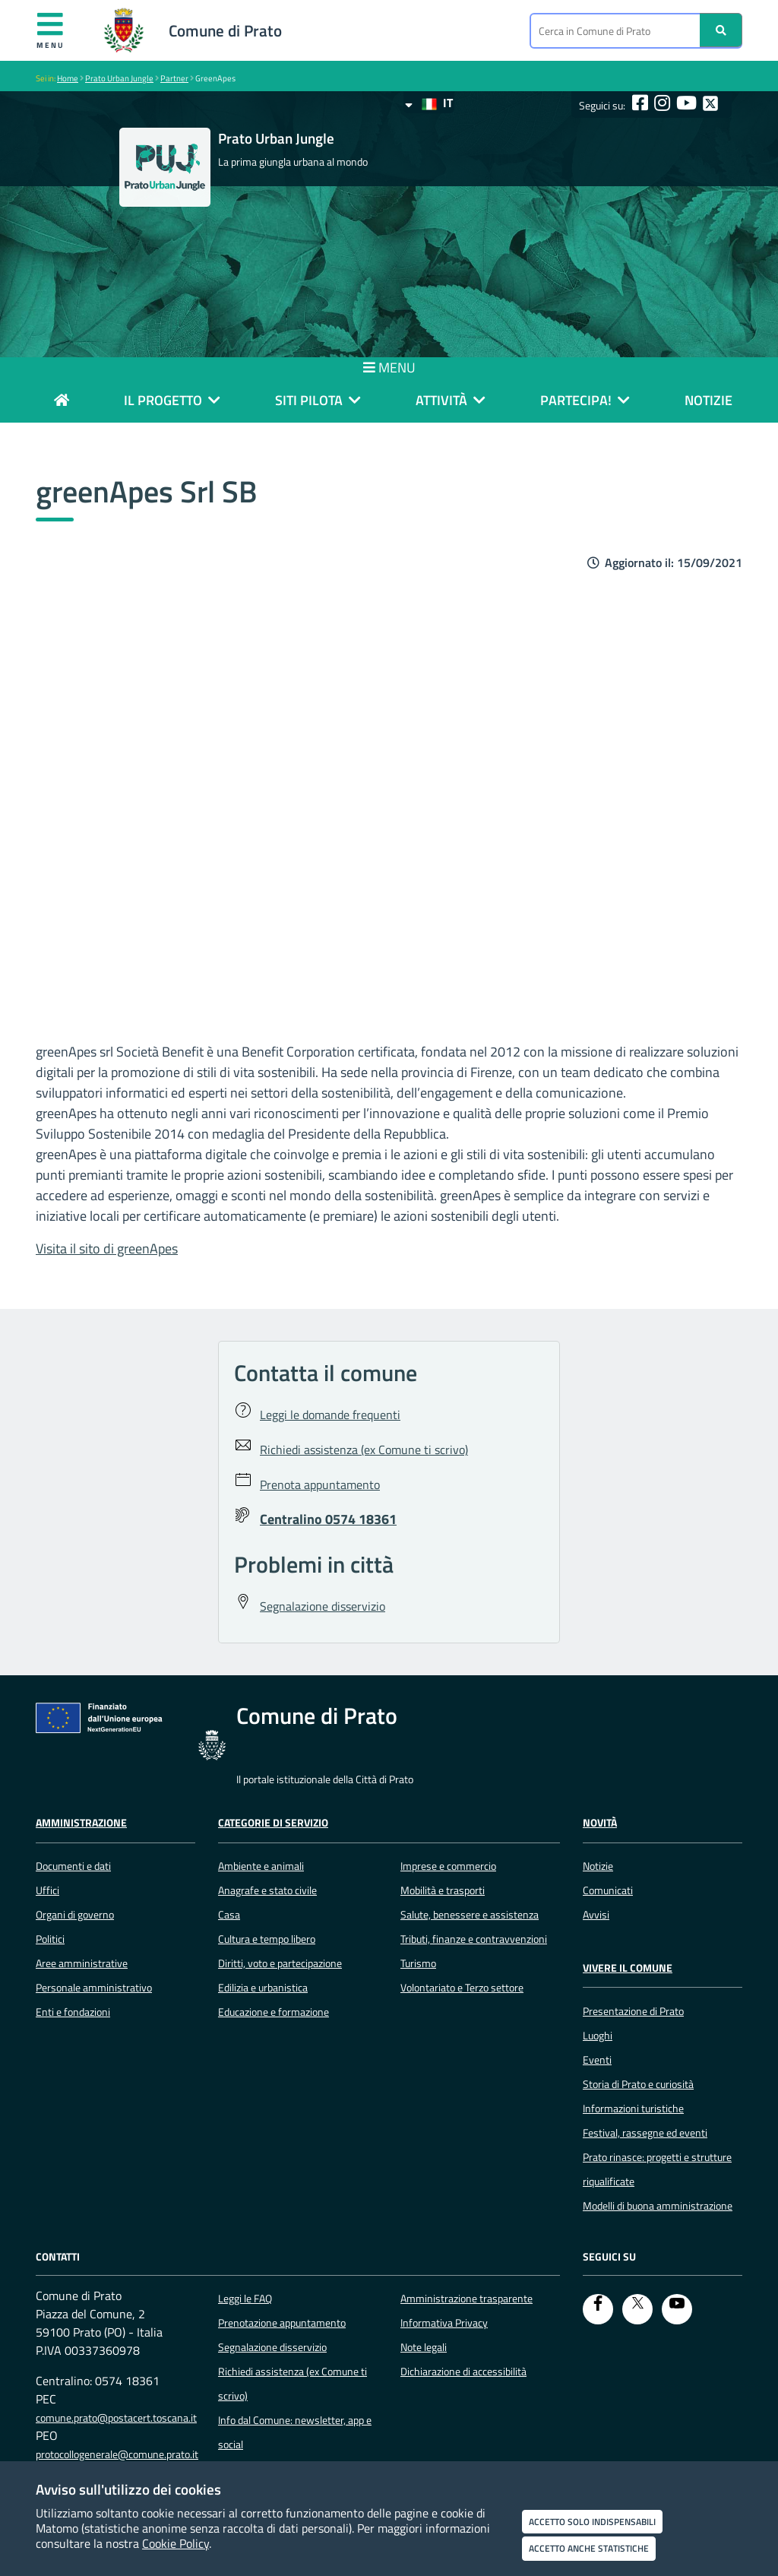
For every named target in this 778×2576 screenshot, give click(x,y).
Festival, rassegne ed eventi (645, 2132)
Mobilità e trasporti (442, 1890)
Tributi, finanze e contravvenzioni (473, 1939)
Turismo (418, 1963)
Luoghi (597, 2035)
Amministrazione (81, 1822)
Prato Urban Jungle (119, 78)
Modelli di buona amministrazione (657, 2205)
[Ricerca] (721, 30)
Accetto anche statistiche (589, 2548)
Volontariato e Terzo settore (461, 1987)
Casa (229, 1914)
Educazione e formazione (273, 2012)
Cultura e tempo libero (266, 1939)
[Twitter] (637, 2309)
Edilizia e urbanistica (263, 1987)
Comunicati (608, 1890)
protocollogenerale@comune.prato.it (117, 2454)
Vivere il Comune (627, 1968)
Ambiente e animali (261, 1866)
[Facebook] (598, 2309)
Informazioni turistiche (633, 2108)
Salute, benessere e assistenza (469, 1914)
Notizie (598, 1866)
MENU (389, 367)
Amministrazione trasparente (466, 2298)
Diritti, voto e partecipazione (280, 1963)
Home (67, 78)
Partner (174, 78)
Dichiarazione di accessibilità (463, 2371)
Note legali (423, 2347)
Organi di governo (75, 1914)
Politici (50, 1939)
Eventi (597, 2060)
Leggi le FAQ (245, 2298)
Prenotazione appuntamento (282, 2323)
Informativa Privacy (444, 2323)
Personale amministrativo (94, 1987)
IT (429, 102)
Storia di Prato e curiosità (638, 2084)
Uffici (47, 1890)
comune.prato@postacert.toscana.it (116, 2418)
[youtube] (677, 2309)
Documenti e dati (73, 1866)
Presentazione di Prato (633, 2011)
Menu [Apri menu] (50, 30)
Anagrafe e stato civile (267, 1890)
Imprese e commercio (448, 1866)
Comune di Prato (225, 30)
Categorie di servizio (273, 1822)
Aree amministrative (82, 1963)
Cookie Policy (175, 2543)
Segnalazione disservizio (272, 2347)
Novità (600, 1822)
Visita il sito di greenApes (107, 1248)
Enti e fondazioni (73, 2012)
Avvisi (596, 1914)
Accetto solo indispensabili (592, 2521)
